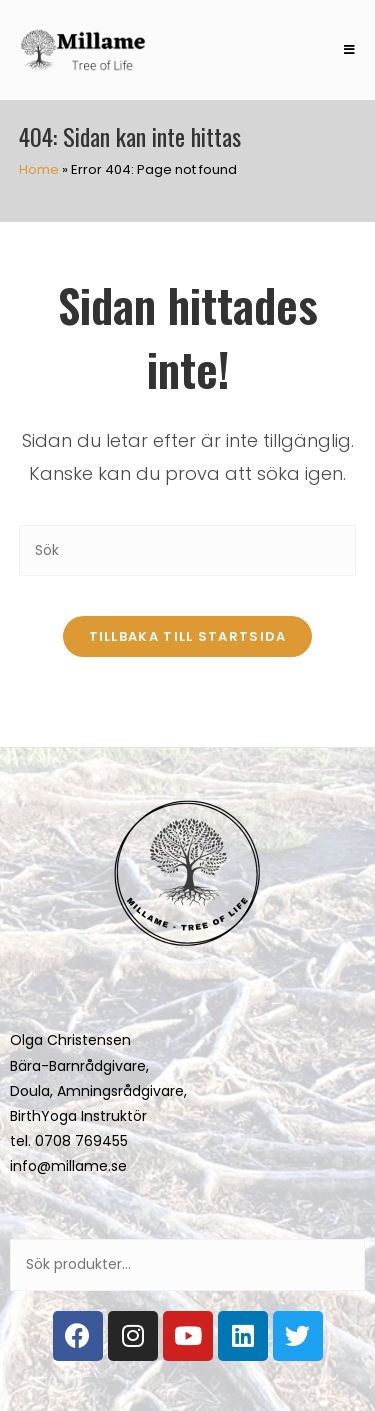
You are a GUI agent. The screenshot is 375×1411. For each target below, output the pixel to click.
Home (39, 169)
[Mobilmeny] (342, 50)
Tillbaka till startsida (188, 636)
